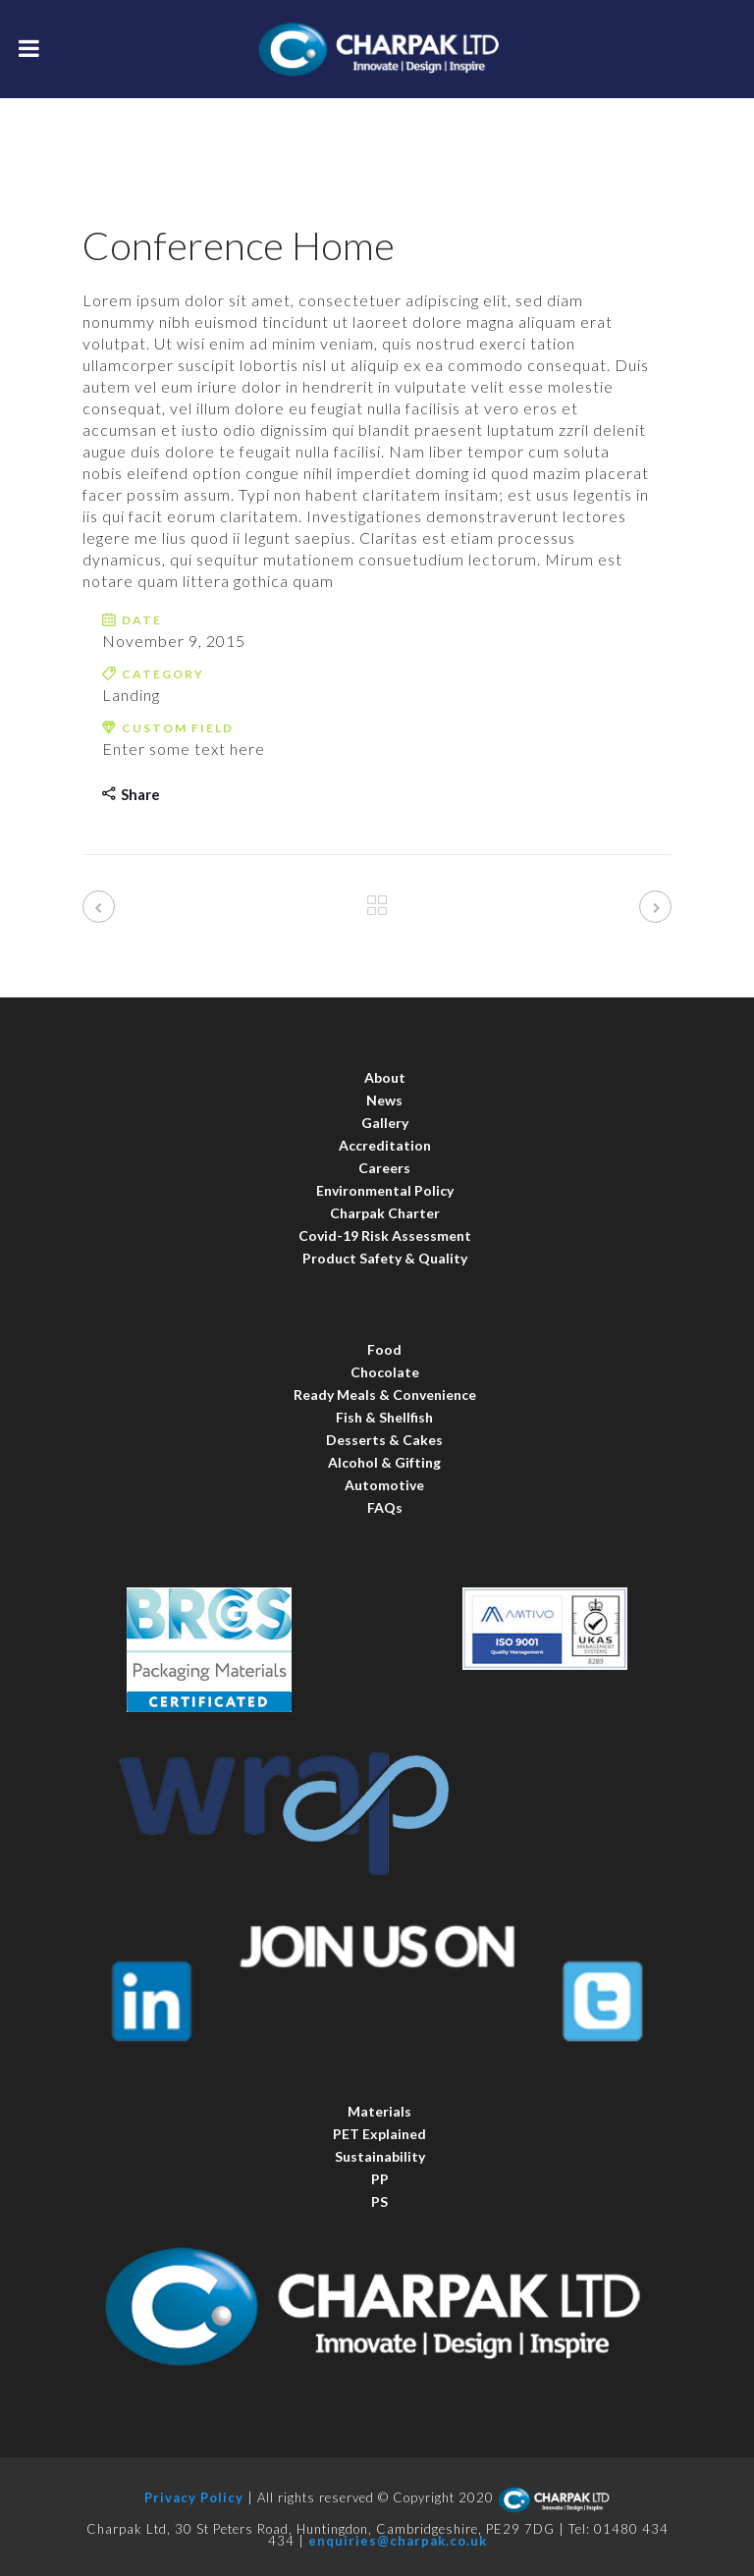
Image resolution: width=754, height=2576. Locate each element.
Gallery (384, 1122)
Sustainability (380, 2156)
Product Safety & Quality (384, 1258)
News (384, 1100)
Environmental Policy (385, 1190)
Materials (379, 2111)
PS (379, 2201)
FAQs (385, 1507)
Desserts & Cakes (384, 1439)
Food (384, 1349)
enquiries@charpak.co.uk (397, 2541)
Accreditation (385, 1145)
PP (380, 2179)
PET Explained (379, 2133)
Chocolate (384, 1372)
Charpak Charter (385, 1213)
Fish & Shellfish (384, 1417)
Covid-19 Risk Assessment (384, 1235)
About (384, 1077)
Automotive (384, 1484)
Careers (384, 1167)
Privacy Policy (193, 2498)
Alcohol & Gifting (384, 1462)
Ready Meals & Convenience (385, 1394)
